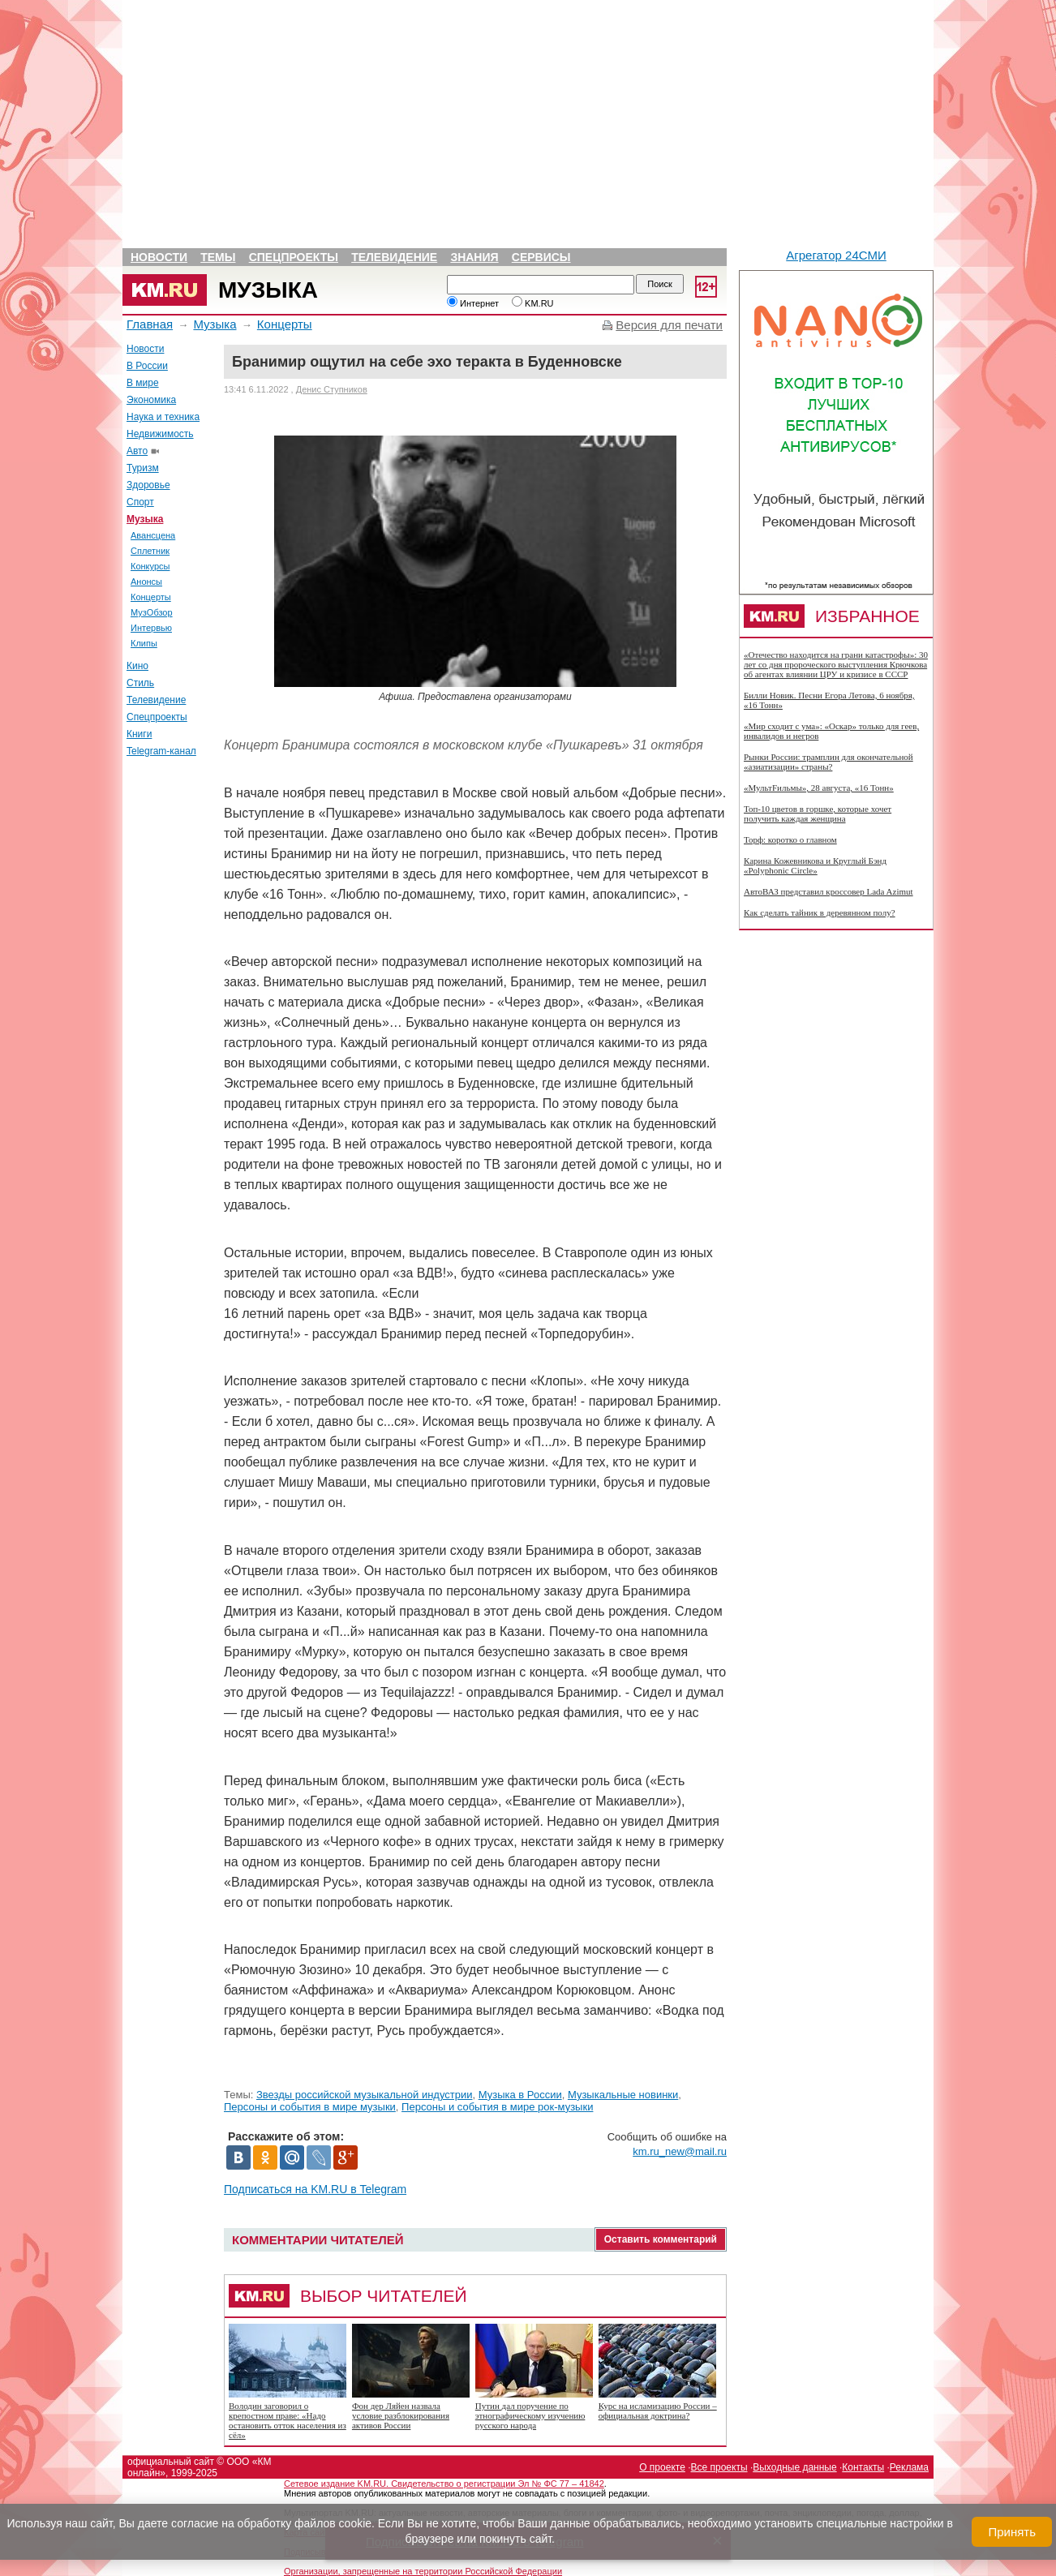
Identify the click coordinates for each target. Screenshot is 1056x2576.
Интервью (151, 628)
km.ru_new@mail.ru (680, 2151)
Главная (150, 324)
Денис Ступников (331, 389)
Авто (137, 451)
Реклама (909, 2467)
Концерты (284, 324)
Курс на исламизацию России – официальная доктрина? (658, 2410)
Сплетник (150, 551)
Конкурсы (150, 566)
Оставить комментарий (660, 2239)
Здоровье (148, 485)
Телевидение (394, 257)
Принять (1012, 2532)
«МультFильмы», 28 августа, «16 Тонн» (819, 787)
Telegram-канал (161, 751)
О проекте (662, 2467)
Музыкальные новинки (623, 2095)
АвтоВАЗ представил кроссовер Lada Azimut (828, 891)
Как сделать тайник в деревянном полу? (819, 912)
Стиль (140, 683)
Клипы (144, 643)
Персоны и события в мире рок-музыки (497, 2107)
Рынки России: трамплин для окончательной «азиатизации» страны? (828, 761)
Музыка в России (520, 2095)
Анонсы (146, 581)
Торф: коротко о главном (790, 839)
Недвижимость (160, 434)
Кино (137, 666)
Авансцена (153, 535)
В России (147, 365)
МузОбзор (152, 612)
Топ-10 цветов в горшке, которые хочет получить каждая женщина (817, 813)
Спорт (140, 502)
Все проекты (719, 2467)
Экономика (151, 400)
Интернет (473, 303)
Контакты (863, 2467)
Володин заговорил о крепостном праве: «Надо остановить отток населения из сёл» (287, 2420)
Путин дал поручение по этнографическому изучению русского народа (530, 2415)
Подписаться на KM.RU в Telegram (315, 2189)
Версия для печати (669, 325)
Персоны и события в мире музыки (310, 2107)
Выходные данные (794, 2467)
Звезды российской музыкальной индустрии (364, 2095)
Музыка (268, 290)
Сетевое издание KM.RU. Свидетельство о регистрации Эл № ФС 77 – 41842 (444, 2483)
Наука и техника (163, 417)
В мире (143, 383)
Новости (159, 257)
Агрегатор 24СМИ (836, 255)
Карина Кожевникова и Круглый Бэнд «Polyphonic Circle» (815, 865)
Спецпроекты (293, 257)
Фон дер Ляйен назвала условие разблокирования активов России (400, 2415)
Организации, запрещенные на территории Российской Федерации (423, 2571)
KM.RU (533, 303)
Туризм (143, 468)
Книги (139, 734)
